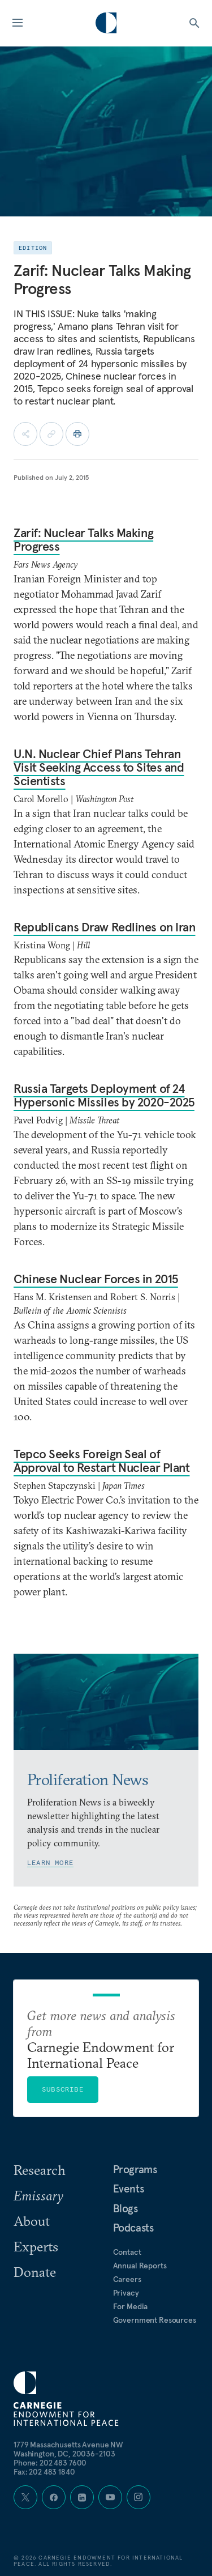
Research (40, 2169)
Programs (135, 2169)
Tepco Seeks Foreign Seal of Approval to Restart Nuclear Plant (101, 1460)
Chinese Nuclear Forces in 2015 (96, 1279)
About (32, 2220)
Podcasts (133, 2227)
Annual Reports (140, 2265)
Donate (35, 2271)
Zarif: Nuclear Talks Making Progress (83, 539)
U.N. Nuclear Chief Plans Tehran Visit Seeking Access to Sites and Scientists (99, 767)
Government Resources (154, 2320)
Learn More (50, 1862)
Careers (127, 2279)
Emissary (38, 2195)
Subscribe (63, 2089)
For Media (130, 2306)
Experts (36, 2246)
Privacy (126, 2293)
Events (128, 2188)
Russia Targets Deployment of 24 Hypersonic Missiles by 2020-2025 (104, 1095)
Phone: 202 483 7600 (50, 2462)
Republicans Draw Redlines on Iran (104, 927)
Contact (127, 2252)
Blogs (125, 2208)
